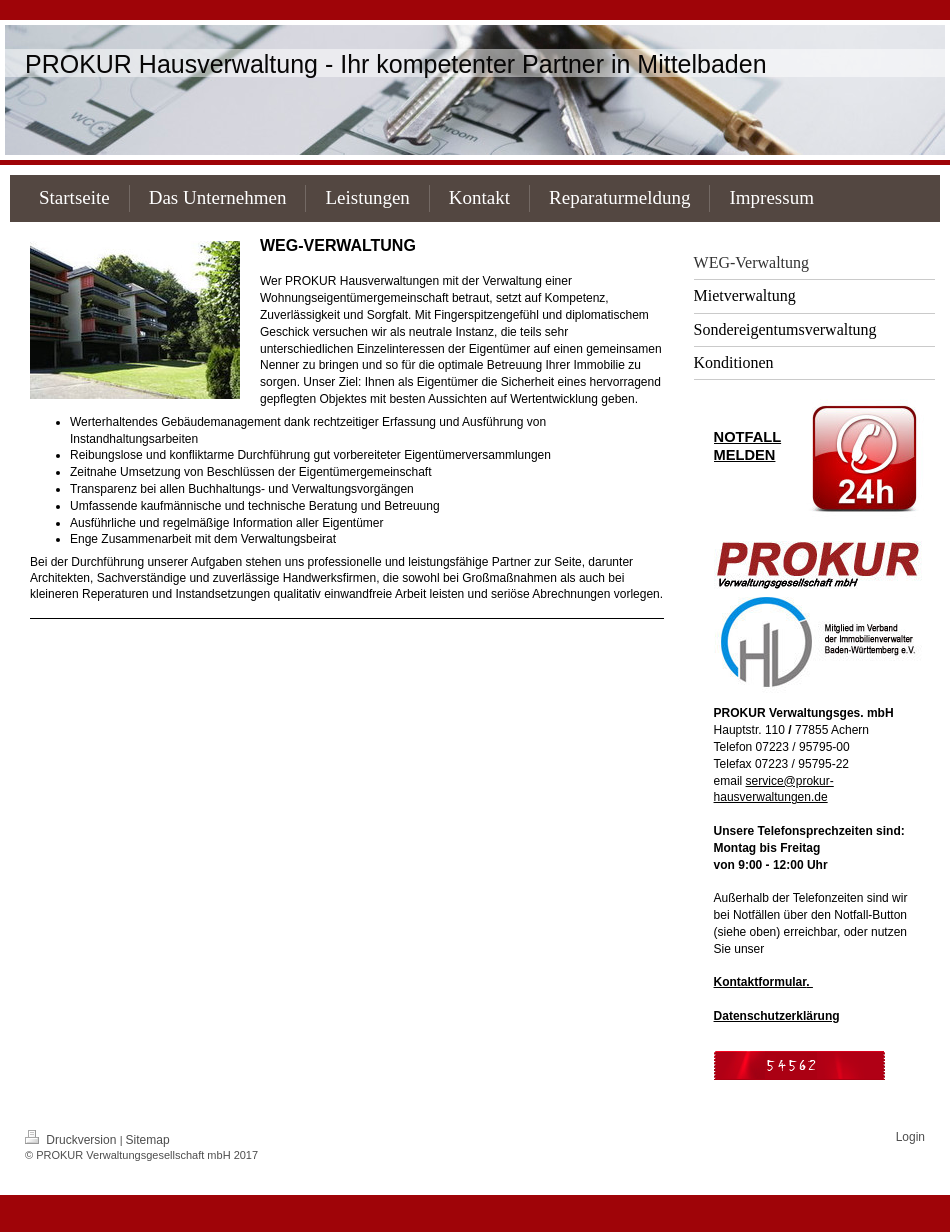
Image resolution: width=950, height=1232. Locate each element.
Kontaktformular (760, 982)
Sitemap (148, 1140)
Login (910, 1137)
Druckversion (72, 1140)
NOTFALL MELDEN (748, 446)
